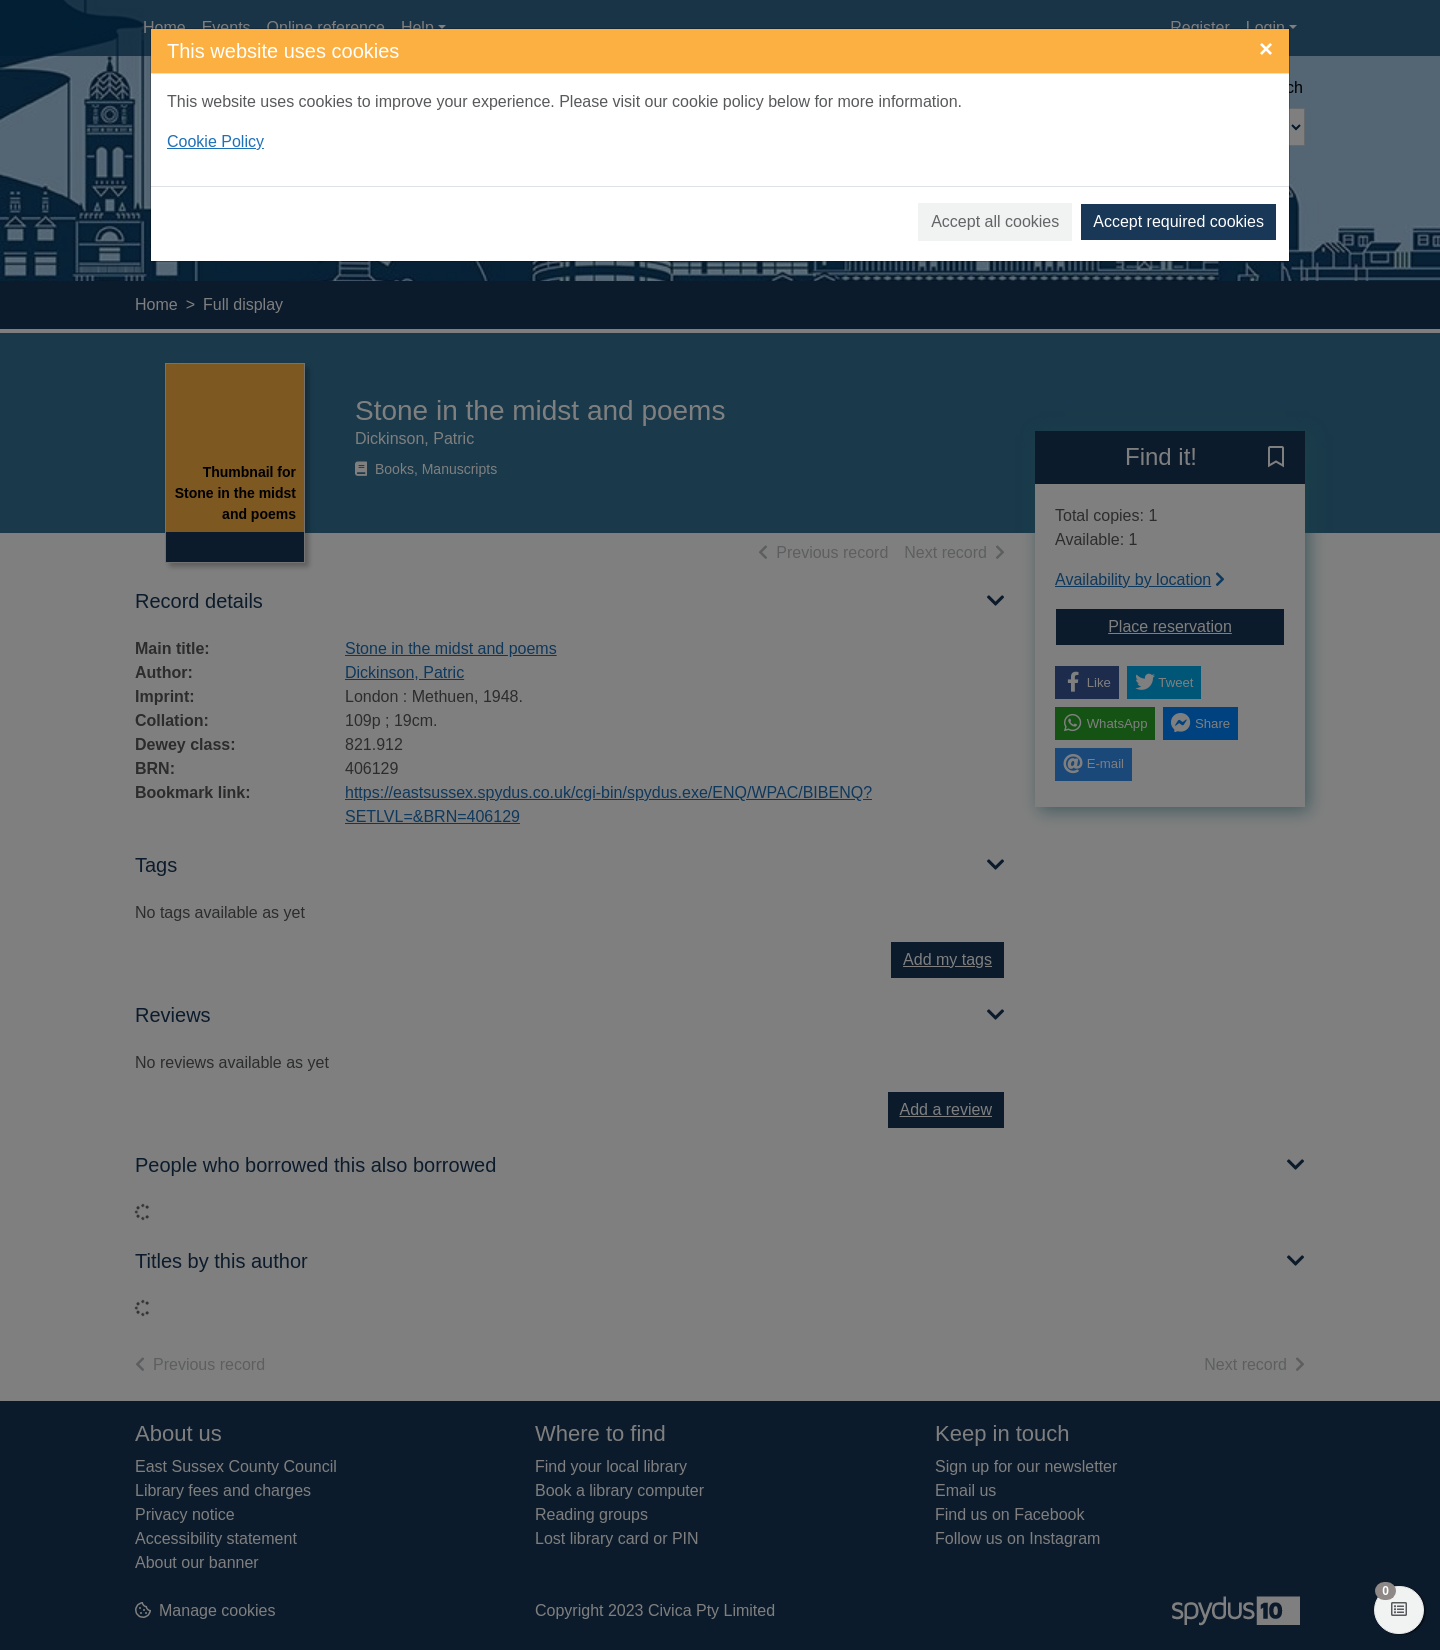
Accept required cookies (1178, 221)
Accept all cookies (995, 221)
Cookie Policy (215, 141)
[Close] (1266, 49)
